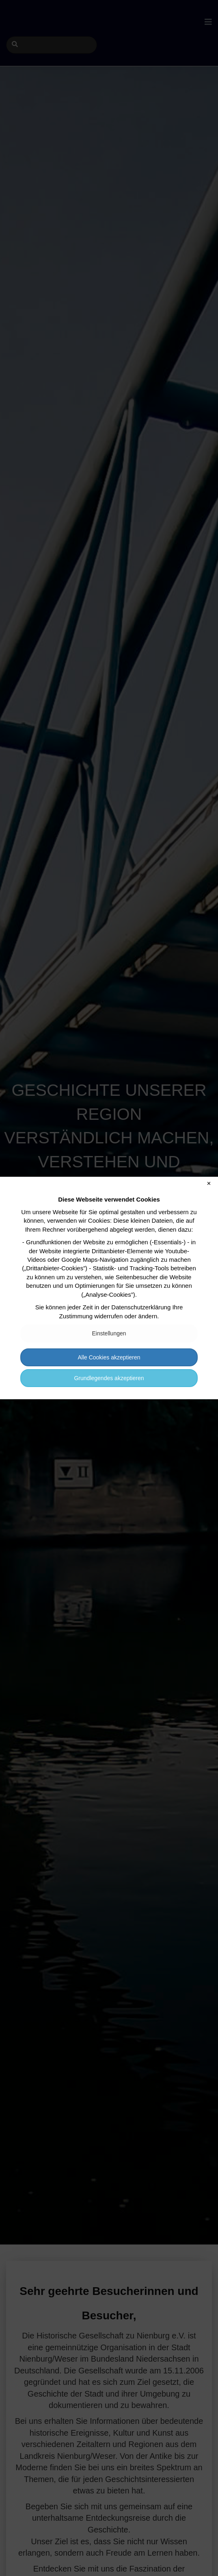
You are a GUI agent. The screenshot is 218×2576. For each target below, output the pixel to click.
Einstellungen (109, 1333)
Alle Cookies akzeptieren (109, 1357)
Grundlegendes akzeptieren (109, 1378)
